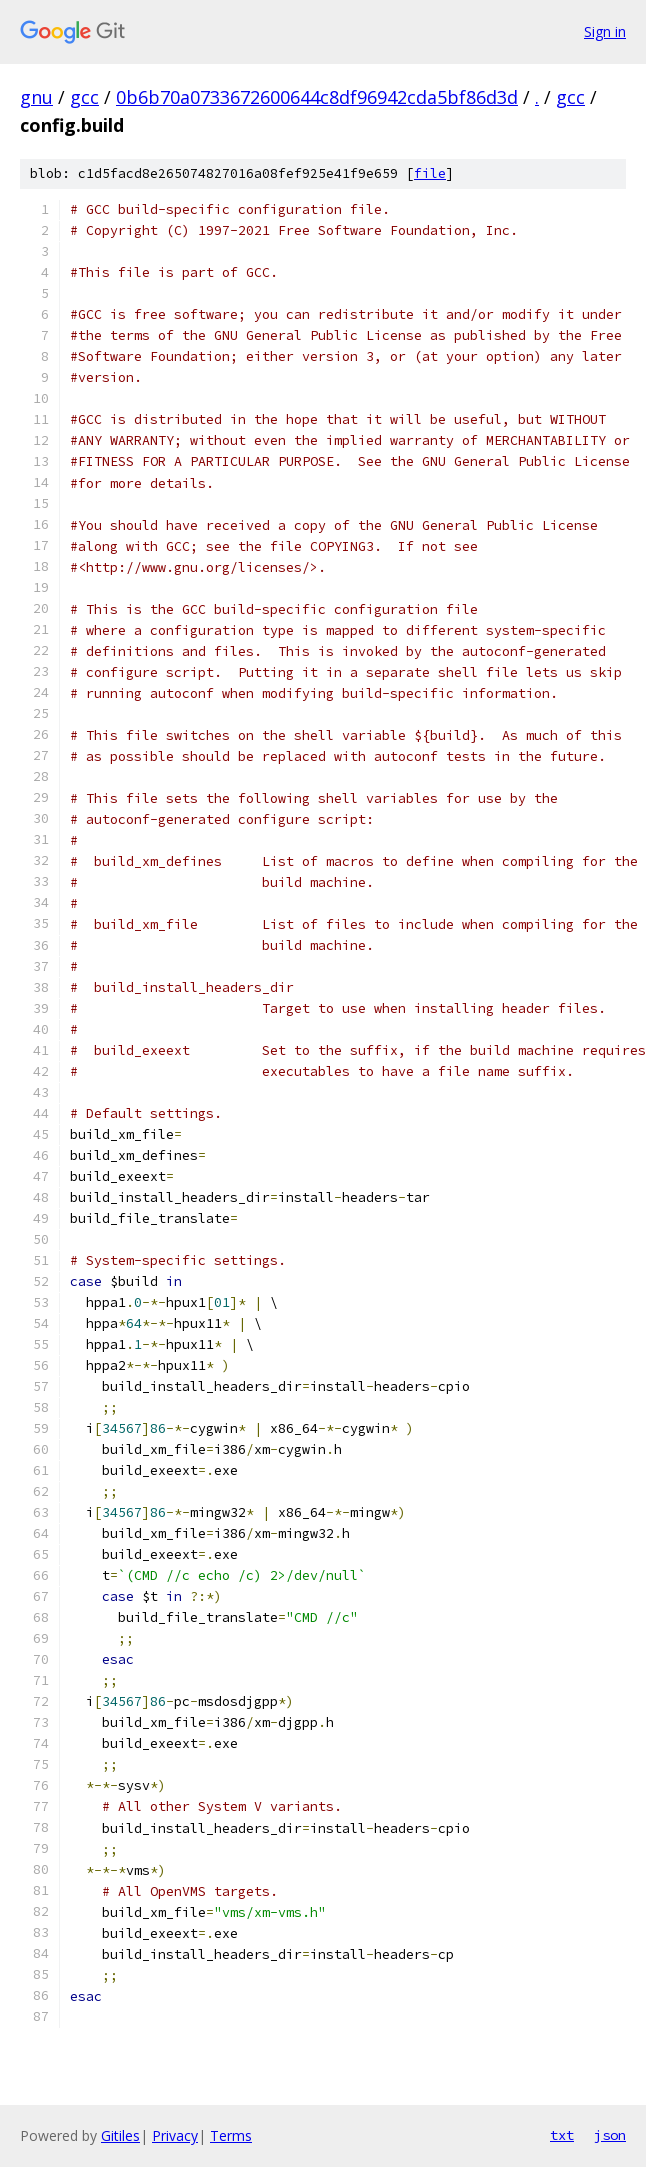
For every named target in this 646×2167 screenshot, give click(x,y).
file (430, 173)
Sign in (605, 31)
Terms (231, 2135)
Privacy (175, 2135)
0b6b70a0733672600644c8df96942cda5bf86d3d (317, 97)
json (610, 2135)
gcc (84, 97)
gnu (36, 97)
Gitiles (120, 2135)
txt (562, 2135)
